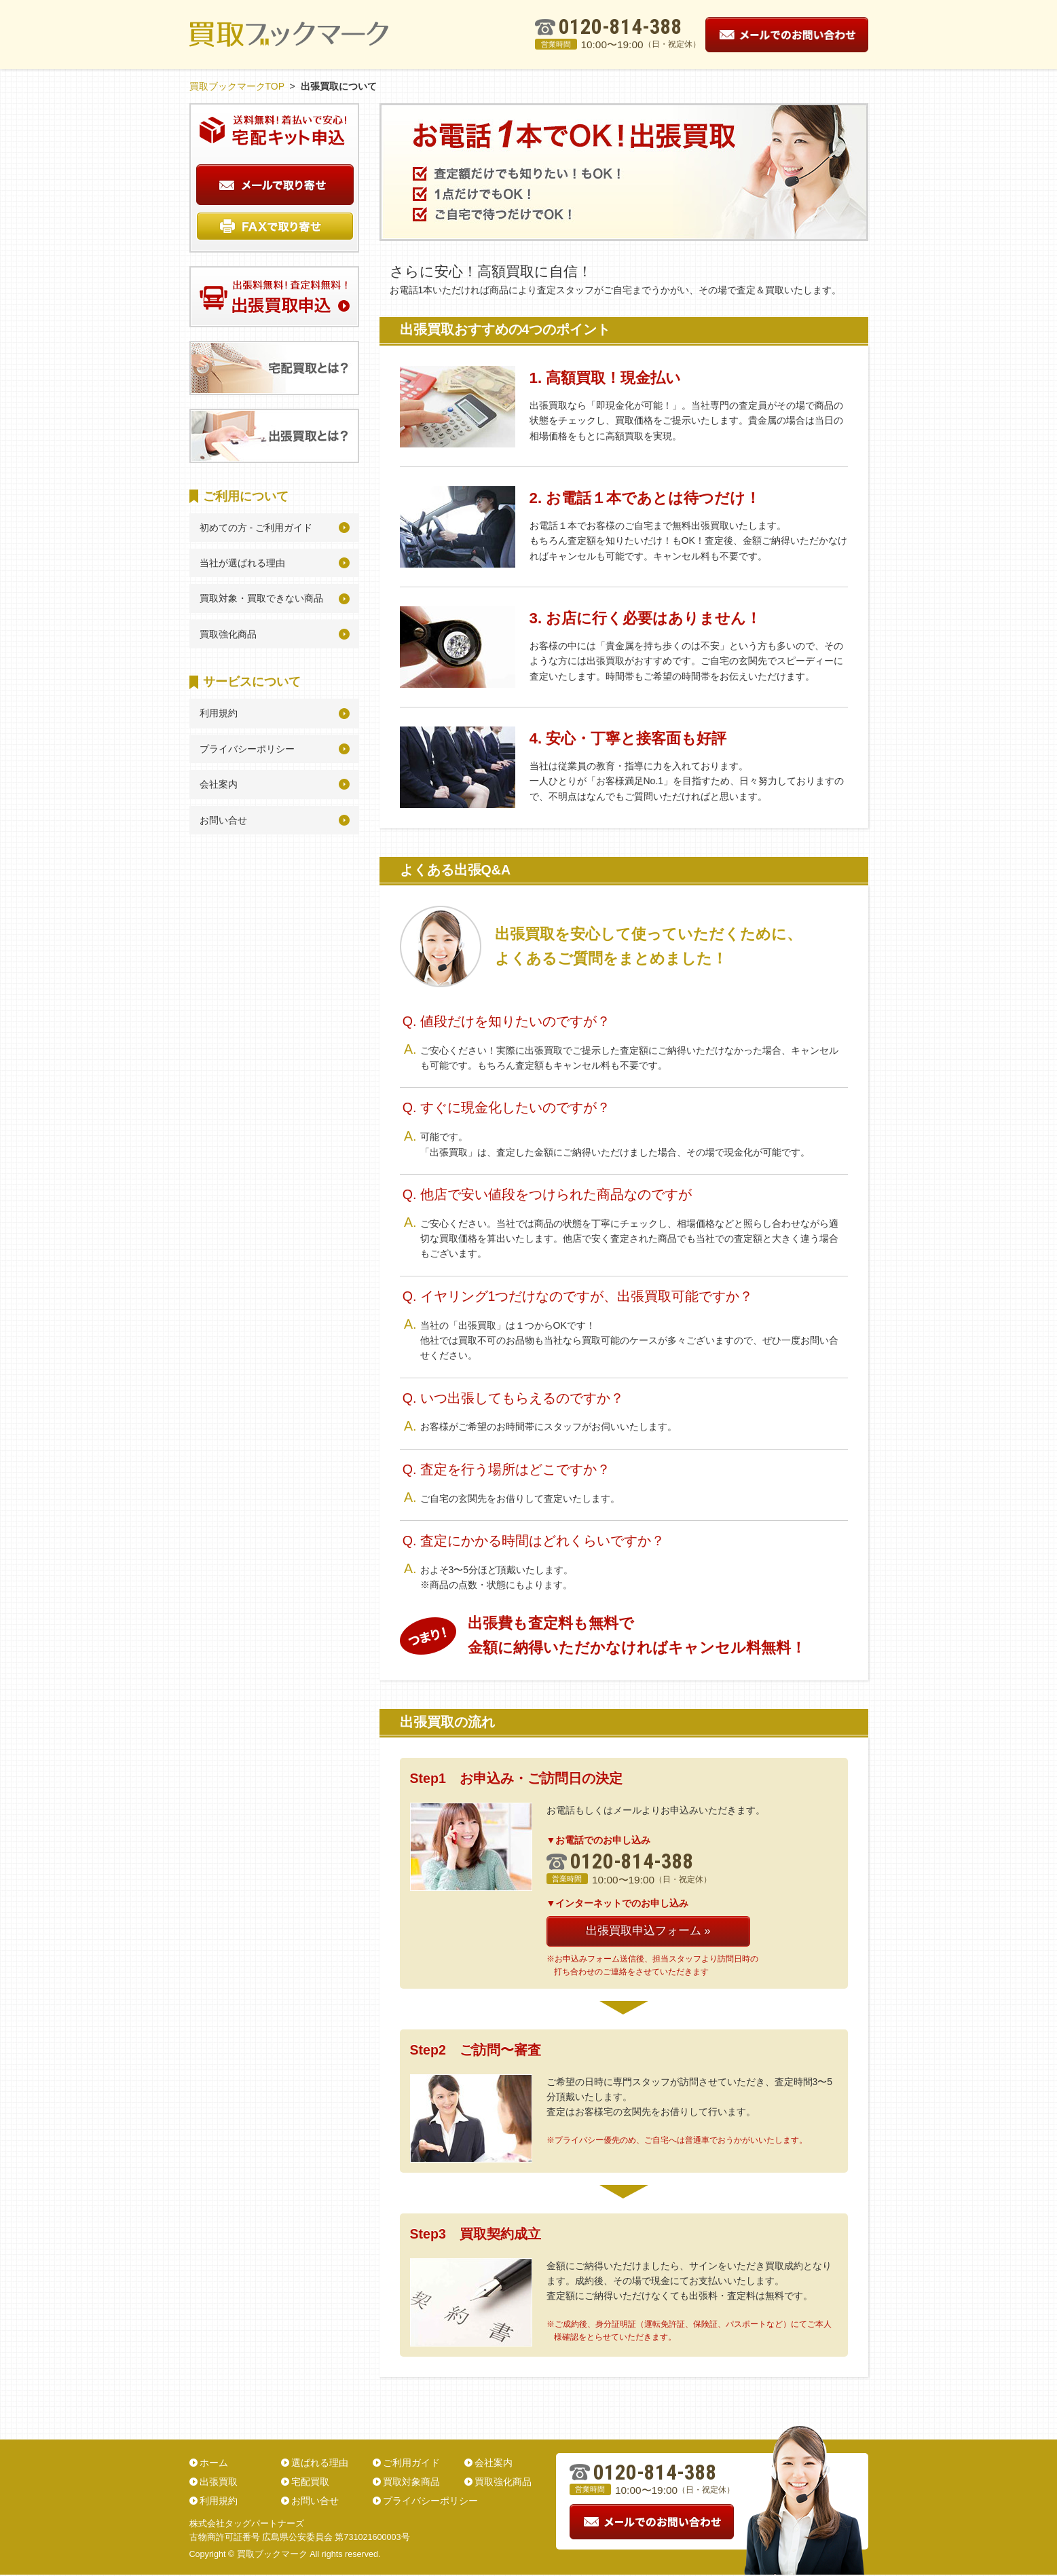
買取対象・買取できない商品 (261, 598)
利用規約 (219, 712)
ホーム (214, 2462)
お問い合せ (223, 820)
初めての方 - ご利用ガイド (256, 527)
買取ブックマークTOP (236, 86)
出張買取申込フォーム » (648, 1930)
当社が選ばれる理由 (242, 562)
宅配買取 (310, 2481)
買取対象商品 (411, 2481)
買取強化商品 (228, 634)
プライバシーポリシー (247, 748)
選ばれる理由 (319, 2462)
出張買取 (219, 2481)
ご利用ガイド (411, 2462)
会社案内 (219, 784)
